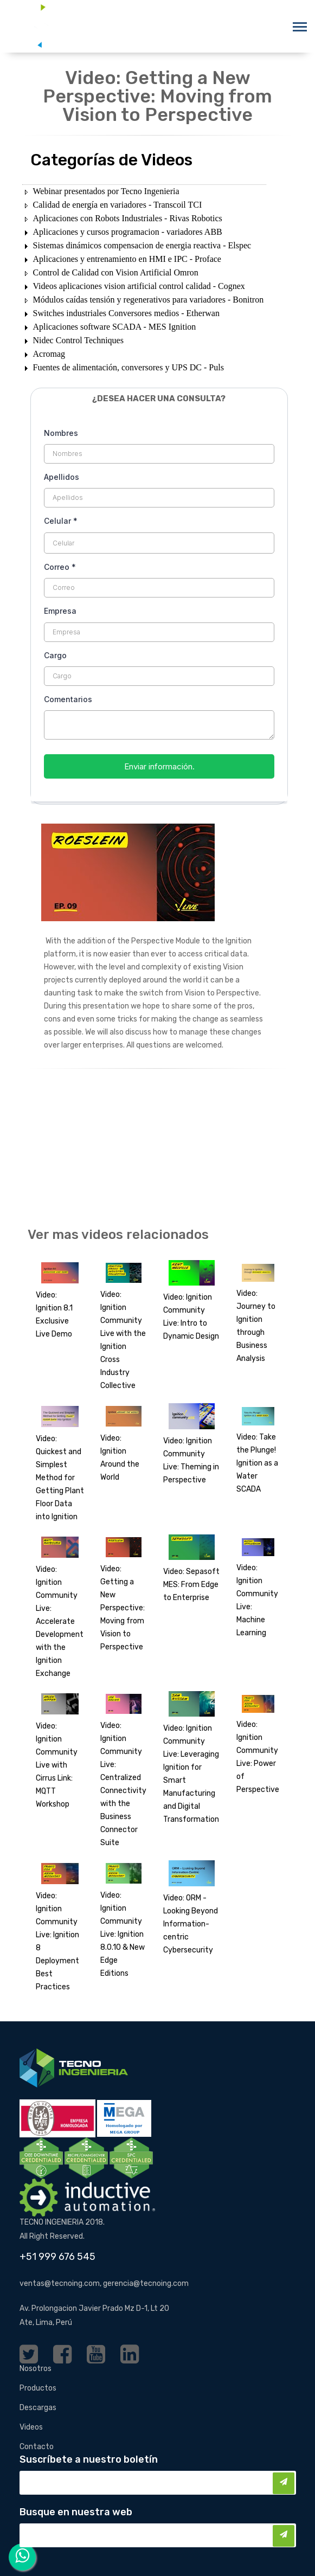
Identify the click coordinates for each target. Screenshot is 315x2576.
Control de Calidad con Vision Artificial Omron (115, 272)
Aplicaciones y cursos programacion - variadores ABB (127, 231)
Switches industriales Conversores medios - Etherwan (126, 313)
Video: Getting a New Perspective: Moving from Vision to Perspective (122, 1608)
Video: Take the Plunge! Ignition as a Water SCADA (257, 1463)
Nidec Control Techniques (78, 340)
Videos (31, 2427)
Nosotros (36, 2368)
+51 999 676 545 (57, 2257)
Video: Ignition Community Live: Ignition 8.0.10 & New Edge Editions (122, 1934)
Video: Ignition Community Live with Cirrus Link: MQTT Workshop (57, 1765)
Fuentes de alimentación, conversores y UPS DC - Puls (128, 367)
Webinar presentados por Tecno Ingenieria (106, 191)
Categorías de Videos (111, 160)
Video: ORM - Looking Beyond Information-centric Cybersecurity (190, 1924)
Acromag (49, 353)
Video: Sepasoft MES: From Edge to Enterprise (191, 1584)
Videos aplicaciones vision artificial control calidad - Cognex (139, 286)
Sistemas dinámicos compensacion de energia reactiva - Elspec (142, 245)
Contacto (37, 2446)
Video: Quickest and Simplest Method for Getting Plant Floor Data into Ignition (60, 1477)
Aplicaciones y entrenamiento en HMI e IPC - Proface (127, 259)
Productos (38, 2388)
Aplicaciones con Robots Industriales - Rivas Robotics (127, 218)
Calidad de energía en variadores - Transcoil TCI (117, 204)
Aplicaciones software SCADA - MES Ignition (114, 326)
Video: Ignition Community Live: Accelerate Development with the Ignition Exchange (59, 1621)
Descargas (38, 2407)
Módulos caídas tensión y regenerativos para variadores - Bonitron (148, 299)
